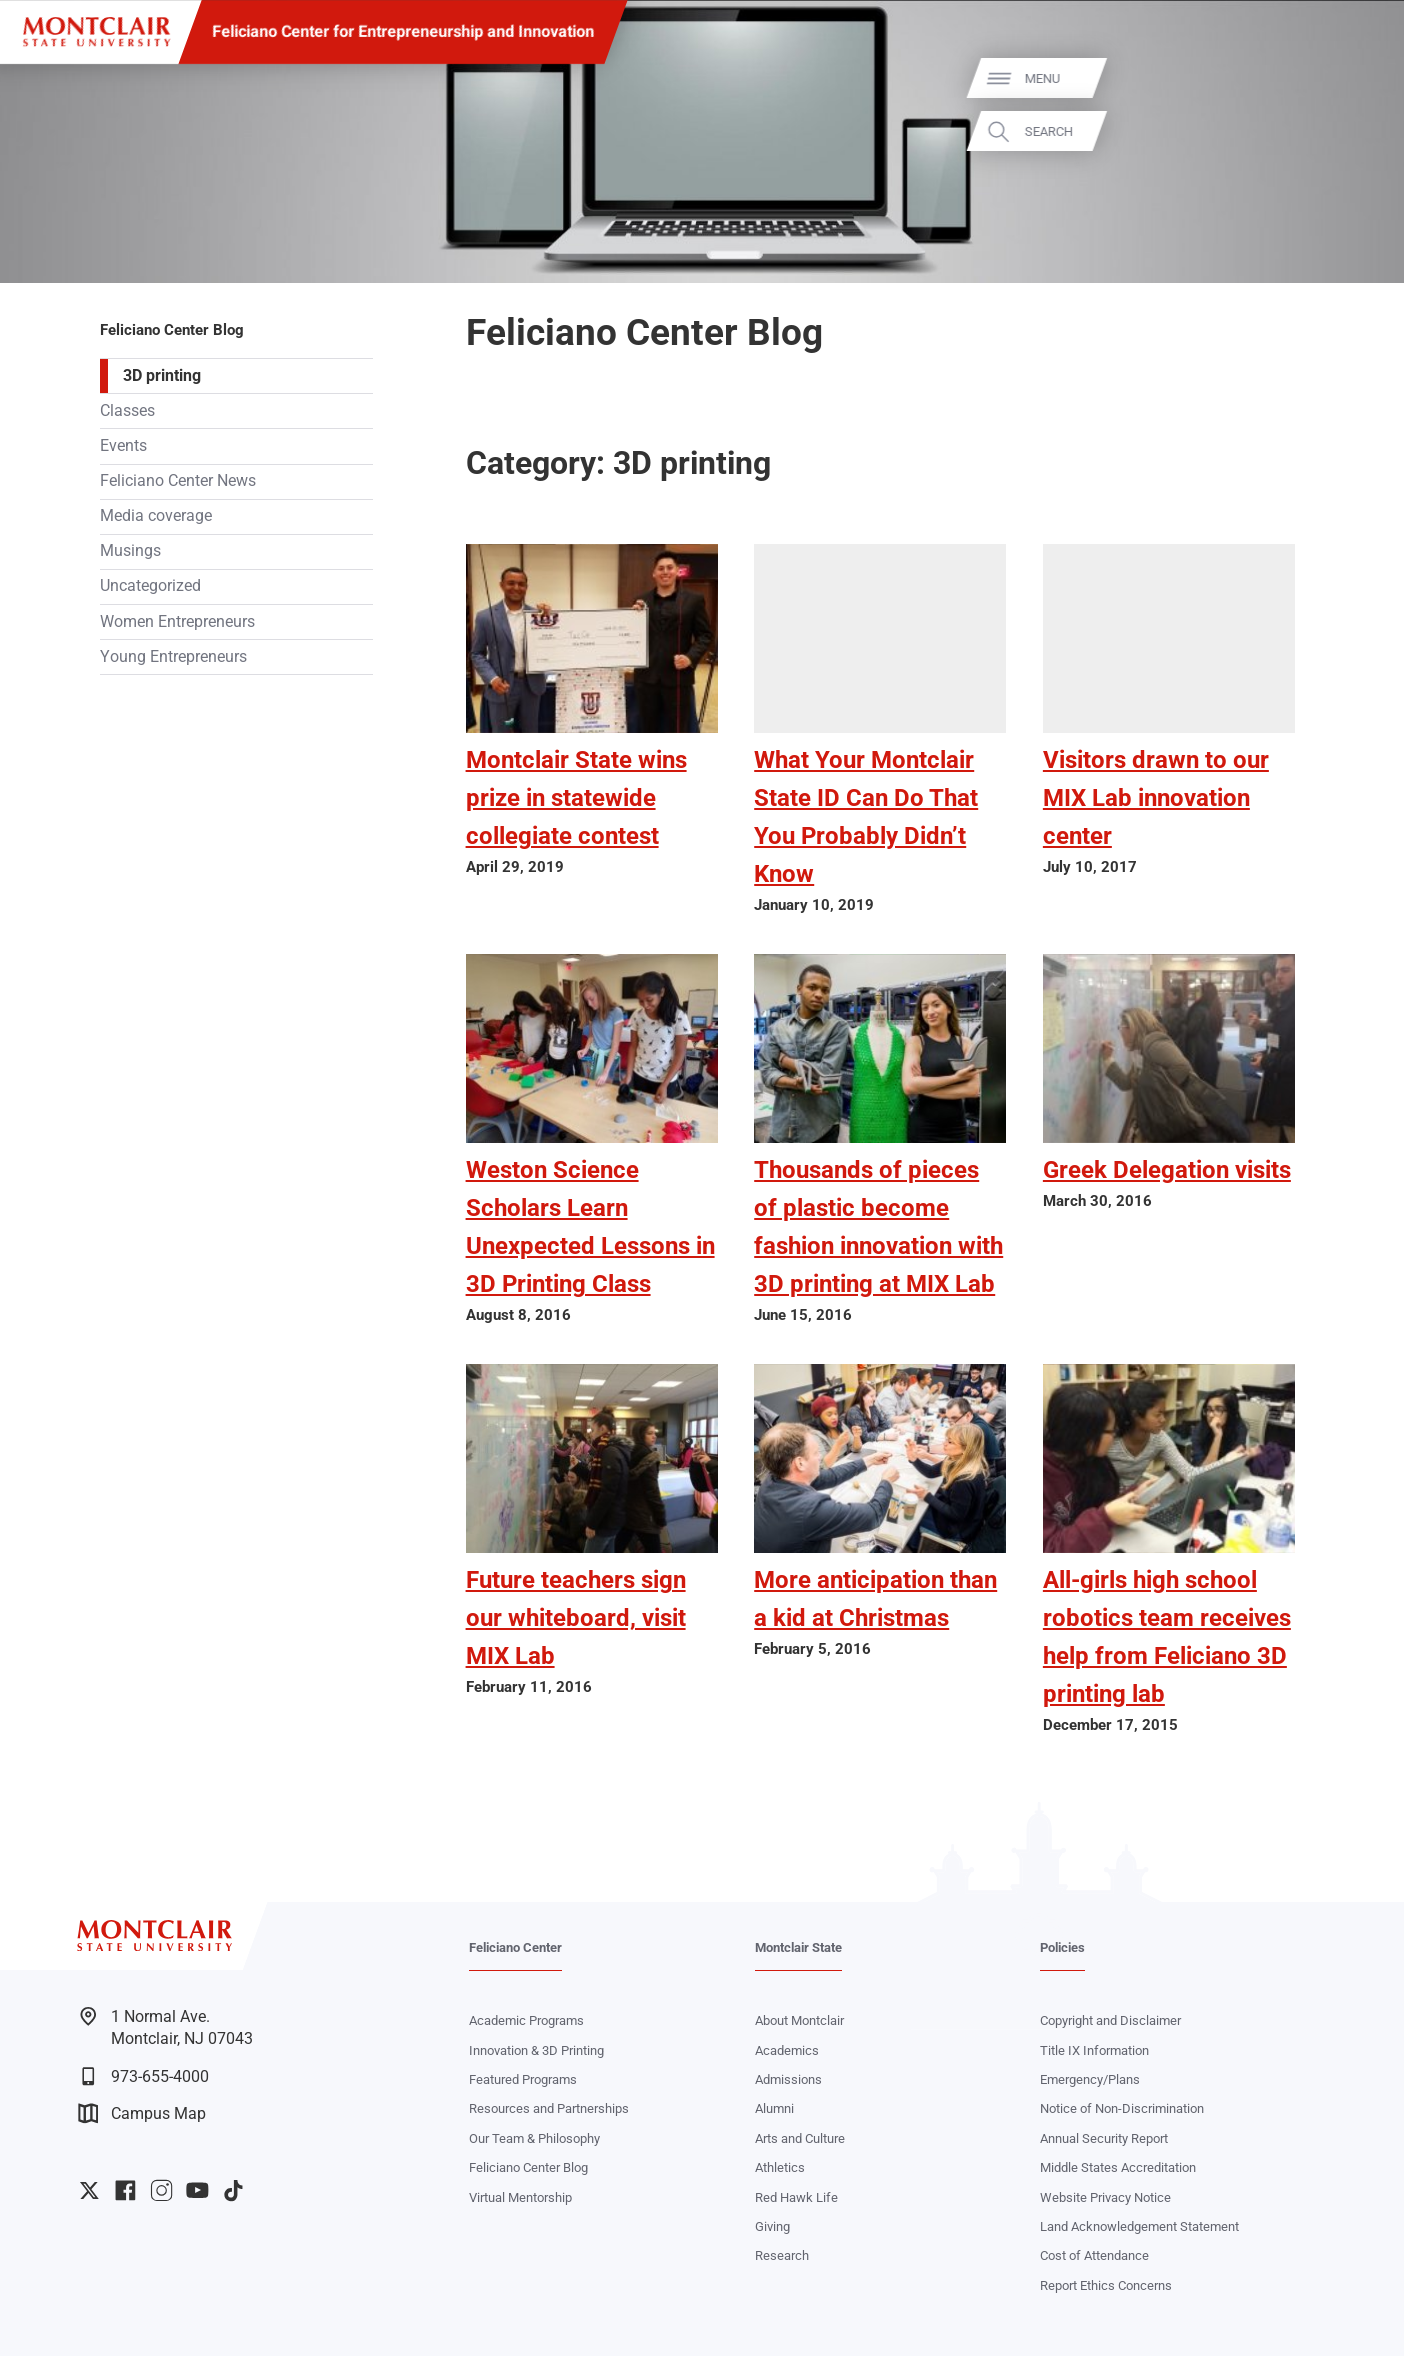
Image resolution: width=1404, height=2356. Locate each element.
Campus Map (142, 2113)
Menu (1354, 78)
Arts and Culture (800, 2138)
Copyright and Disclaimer (1110, 2020)
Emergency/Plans (1090, 2079)
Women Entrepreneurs (177, 622)
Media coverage (156, 516)
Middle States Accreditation (1118, 2167)
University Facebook (125, 2190)
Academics (787, 2050)
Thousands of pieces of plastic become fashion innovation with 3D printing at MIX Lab (878, 1227)
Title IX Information (1094, 2050)
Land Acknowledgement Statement (1139, 2226)
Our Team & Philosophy (534, 2138)
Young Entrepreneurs (173, 657)
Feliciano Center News (178, 481)
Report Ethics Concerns (1106, 2285)
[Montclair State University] (96, 32)
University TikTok (233, 2190)
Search (1361, 131)
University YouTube (197, 2190)
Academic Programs (526, 2020)
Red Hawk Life (796, 2197)
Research (782, 2255)
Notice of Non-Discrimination (1122, 2108)
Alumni (774, 2108)
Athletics (780, 2167)
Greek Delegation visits (1167, 1170)
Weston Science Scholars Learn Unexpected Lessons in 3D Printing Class (590, 1227)
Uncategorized (150, 586)
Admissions (788, 2079)
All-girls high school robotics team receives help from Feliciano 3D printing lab (1167, 1637)
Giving (772, 2226)
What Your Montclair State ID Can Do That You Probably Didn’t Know (866, 817)
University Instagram (161, 2190)
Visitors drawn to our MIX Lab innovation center (1156, 798)
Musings (130, 551)
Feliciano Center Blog (172, 330)
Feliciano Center (515, 1947)
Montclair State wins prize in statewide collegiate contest (576, 798)
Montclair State (798, 1947)
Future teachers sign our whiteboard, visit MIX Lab (576, 1618)
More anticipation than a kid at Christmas (875, 1599)
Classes (127, 411)
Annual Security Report (1104, 2138)
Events (123, 446)
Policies (1062, 1947)
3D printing (162, 376)
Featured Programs (523, 2079)
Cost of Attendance (1094, 2255)
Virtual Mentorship (520, 2197)
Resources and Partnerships (549, 2108)
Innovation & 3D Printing (536, 2050)
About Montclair (799, 2020)
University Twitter (89, 2190)
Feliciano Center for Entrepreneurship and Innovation (403, 31)
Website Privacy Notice (1105, 2197)
